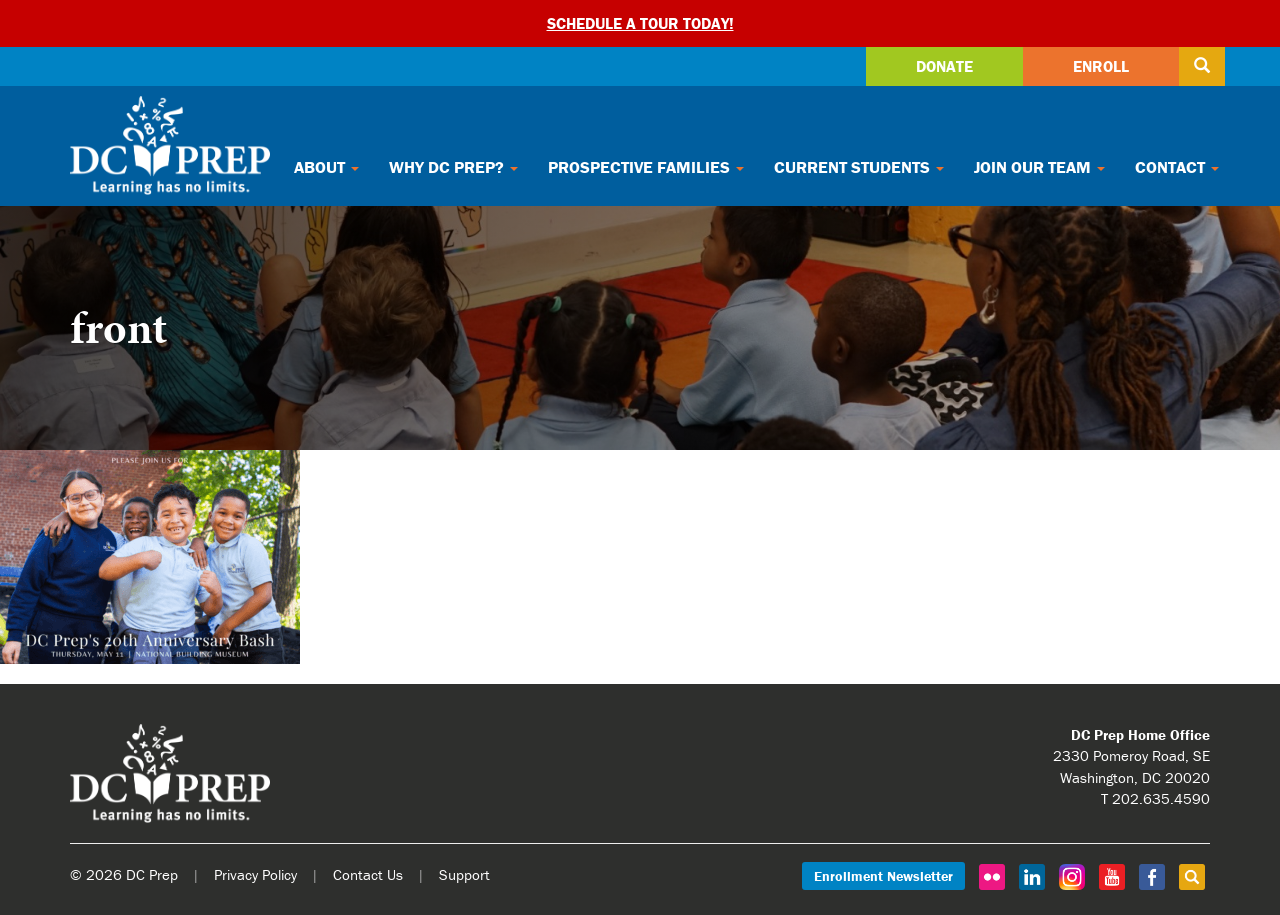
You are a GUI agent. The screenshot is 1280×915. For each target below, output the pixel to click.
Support (464, 874)
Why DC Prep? (453, 167)
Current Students (859, 167)
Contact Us (368, 874)
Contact (1177, 167)
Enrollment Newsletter (883, 876)
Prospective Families (646, 167)
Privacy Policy (255, 874)
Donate (944, 66)
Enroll (1101, 66)
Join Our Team (1039, 167)
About (326, 167)
